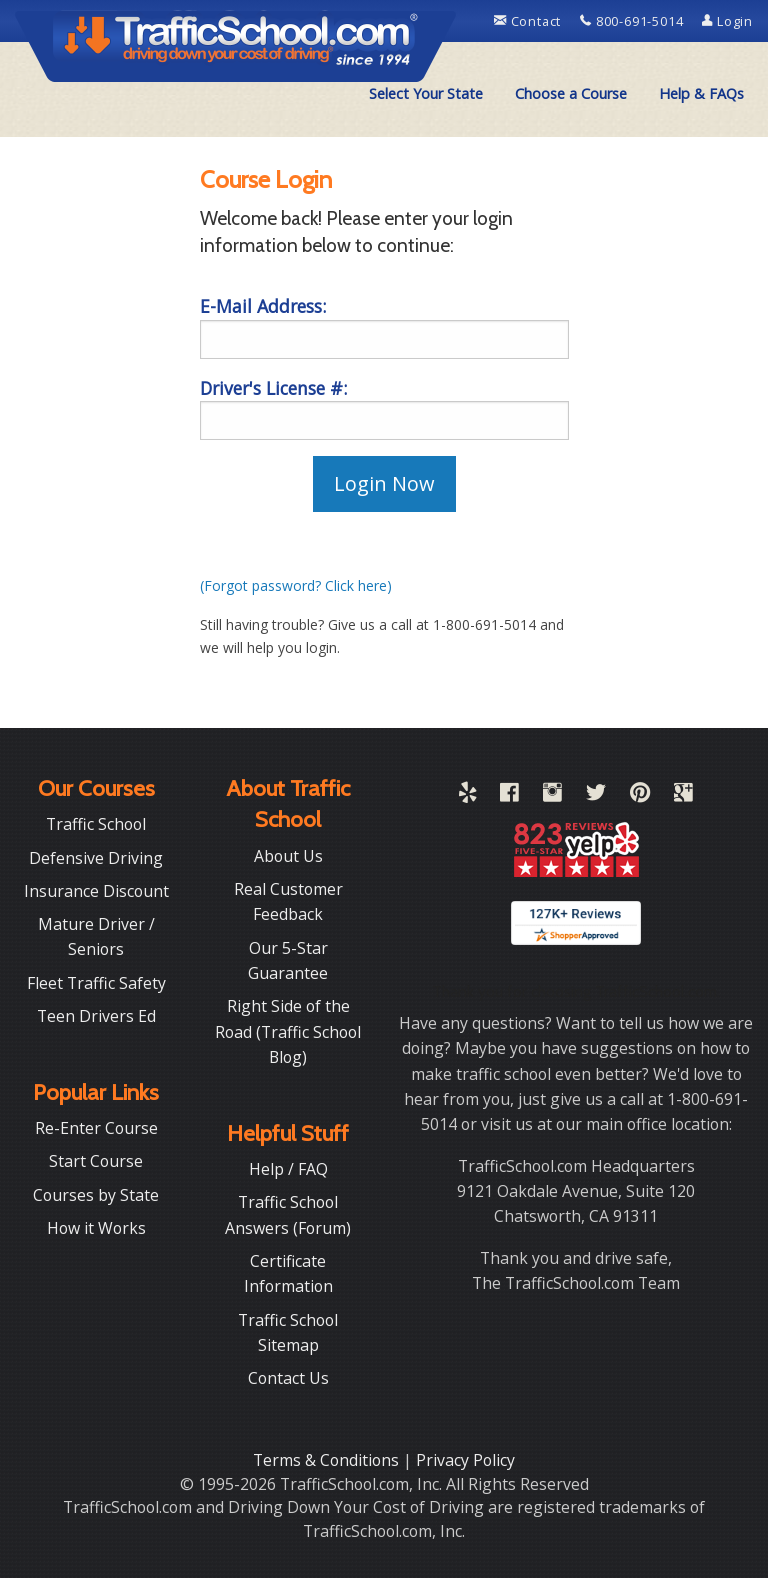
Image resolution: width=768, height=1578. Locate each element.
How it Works (96, 1228)
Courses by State (96, 1195)
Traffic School (96, 824)
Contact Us (288, 1378)
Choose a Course (571, 93)
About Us (288, 856)
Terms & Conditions (328, 1460)
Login (727, 21)
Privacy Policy (465, 1460)
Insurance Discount (96, 891)
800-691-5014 (633, 21)
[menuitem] (426, 94)
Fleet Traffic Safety (96, 983)
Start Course (96, 1161)
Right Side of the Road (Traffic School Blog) (288, 1031)
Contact (529, 21)
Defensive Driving (96, 858)
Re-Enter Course (96, 1128)
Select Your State (426, 93)
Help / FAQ (288, 1169)
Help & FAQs (701, 93)
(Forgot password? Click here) (296, 585)
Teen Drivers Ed (96, 1016)
